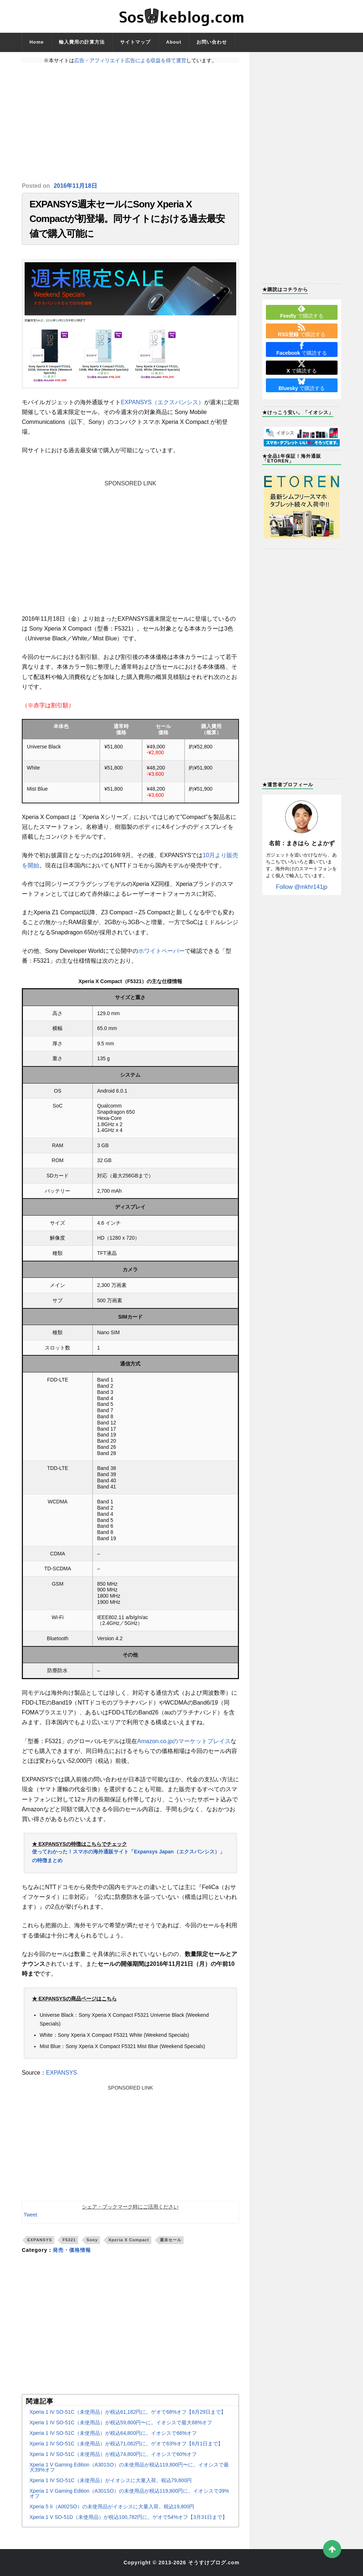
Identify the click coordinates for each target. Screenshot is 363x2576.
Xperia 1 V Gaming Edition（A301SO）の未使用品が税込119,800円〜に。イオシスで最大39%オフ (129, 2467)
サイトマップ (135, 42)
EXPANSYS (61, 2073)
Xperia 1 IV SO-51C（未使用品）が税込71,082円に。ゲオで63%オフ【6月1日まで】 (126, 2443)
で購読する (301, 312)
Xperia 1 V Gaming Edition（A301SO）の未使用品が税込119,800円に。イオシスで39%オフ (129, 2493)
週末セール (171, 2240)
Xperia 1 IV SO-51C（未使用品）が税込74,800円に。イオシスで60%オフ (113, 2454)
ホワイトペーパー (161, 951)
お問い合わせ (211, 42)
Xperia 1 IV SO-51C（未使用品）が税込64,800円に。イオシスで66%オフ (113, 2433)
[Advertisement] (130, 123)
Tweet (30, 2215)
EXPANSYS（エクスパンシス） (162, 402)
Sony (92, 2240)
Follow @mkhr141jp (302, 887)
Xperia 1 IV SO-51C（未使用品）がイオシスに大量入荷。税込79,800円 (110, 2480)
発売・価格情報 (72, 2250)
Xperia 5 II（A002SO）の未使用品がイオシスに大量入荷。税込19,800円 (112, 2506)
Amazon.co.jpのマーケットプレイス (184, 1741)
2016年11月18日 (75, 186)
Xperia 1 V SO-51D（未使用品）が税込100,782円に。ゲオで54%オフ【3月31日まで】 (128, 2517)
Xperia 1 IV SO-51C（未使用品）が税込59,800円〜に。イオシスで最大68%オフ (120, 2422)
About (173, 42)
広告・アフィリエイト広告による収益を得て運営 (130, 60)
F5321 (69, 2240)
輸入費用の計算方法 (82, 42)
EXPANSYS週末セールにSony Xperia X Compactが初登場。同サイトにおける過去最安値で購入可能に (127, 219)
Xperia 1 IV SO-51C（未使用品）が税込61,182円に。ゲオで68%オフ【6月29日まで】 (127, 2412)
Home (36, 42)
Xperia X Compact (128, 2240)
